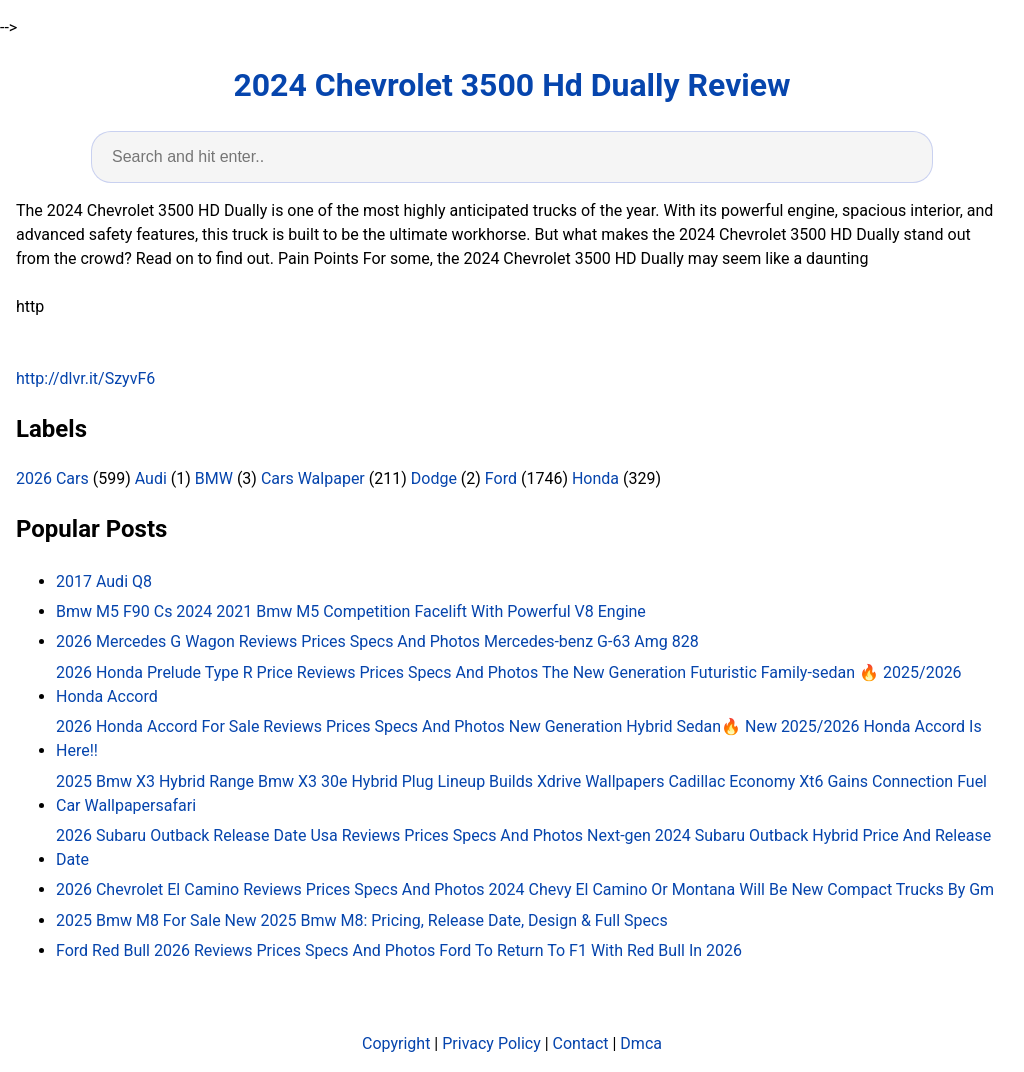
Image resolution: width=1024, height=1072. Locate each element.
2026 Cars (52, 478)
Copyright (396, 1043)
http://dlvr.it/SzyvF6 (85, 378)
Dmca (641, 1043)
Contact (581, 1043)
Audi (151, 478)
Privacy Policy (491, 1043)
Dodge (434, 478)
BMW (214, 478)
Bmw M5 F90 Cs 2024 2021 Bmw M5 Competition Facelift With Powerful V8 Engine (351, 611)
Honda (595, 478)
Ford (501, 478)
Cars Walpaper (313, 478)
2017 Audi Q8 (104, 581)
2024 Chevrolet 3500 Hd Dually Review (511, 85)
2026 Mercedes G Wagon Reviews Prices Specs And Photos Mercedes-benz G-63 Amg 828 (377, 641)
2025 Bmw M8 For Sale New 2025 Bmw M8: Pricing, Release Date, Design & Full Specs (362, 920)
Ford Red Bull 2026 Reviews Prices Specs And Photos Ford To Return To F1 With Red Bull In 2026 (399, 950)
